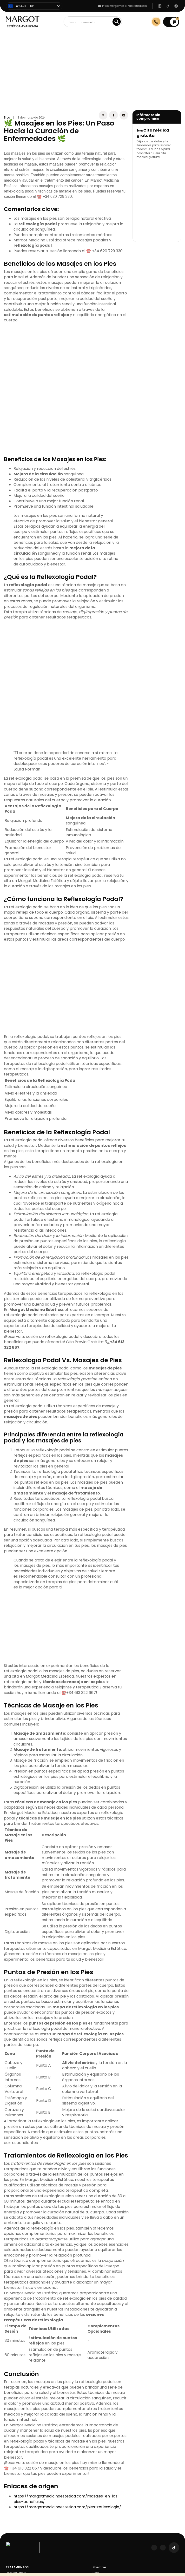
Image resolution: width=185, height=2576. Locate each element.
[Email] (123, 115)
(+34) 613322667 (104, 2374)
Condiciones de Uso (106, 2348)
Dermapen (13, 2371)
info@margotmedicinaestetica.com (117, 2380)
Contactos (99, 2337)
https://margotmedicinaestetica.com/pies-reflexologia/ (67, 2265)
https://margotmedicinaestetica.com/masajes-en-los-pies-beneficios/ (66, 2256)
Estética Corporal (17, 2337)
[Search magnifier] (116, 22)
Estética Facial (16, 2331)
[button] (171, 22)
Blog (7, 118)
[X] (103, 115)
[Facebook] (113, 115)
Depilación (13, 2342)
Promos (11, 2354)
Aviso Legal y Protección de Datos (115, 2354)
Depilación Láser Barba (22, 2388)
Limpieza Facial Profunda (23, 2377)
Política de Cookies (105, 2342)
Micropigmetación (18, 2348)
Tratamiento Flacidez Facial (25, 2382)
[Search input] (89, 22)
